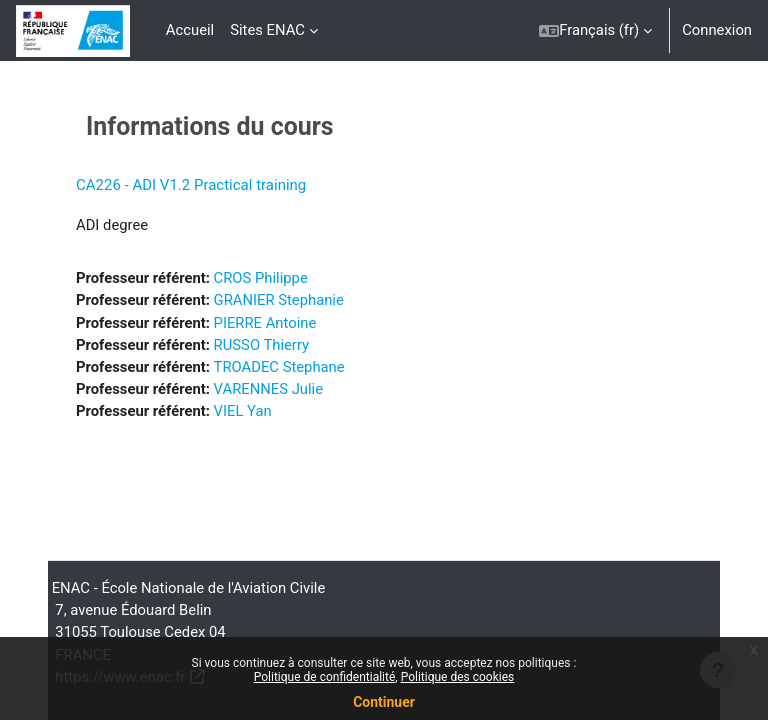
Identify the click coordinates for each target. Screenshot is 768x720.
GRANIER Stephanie (279, 300)
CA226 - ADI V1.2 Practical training (191, 185)
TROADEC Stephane (279, 367)
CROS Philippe (261, 278)
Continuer (384, 702)
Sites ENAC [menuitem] (267, 30)
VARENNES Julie (268, 389)
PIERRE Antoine (265, 323)
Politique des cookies (458, 677)
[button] (595, 30)
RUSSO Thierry (261, 345)
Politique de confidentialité (325, 677)
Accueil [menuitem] (190, 30)
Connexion (717, 30)
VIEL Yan (243, 411)
